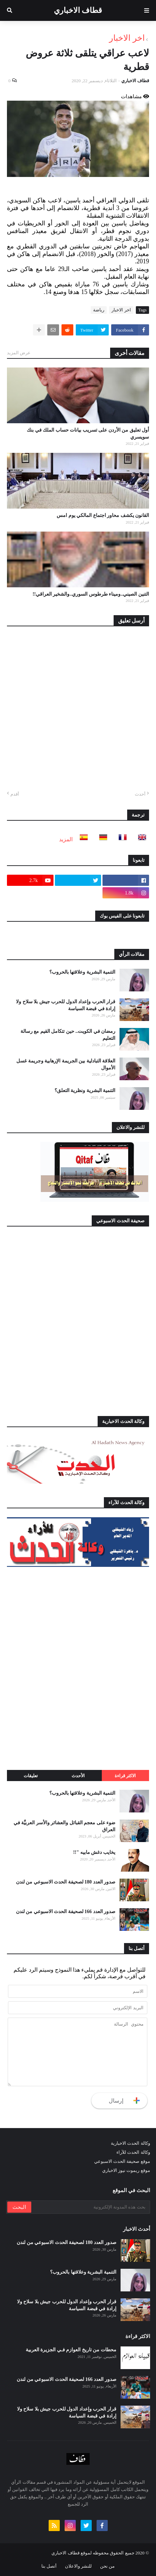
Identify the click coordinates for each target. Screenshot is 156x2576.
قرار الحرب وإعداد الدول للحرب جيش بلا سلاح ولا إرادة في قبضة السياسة (65, 1005)
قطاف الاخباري (78, 10)
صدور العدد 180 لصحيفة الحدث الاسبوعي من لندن (66, 1882)
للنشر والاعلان (78, 2566)
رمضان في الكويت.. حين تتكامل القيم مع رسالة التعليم (68, 1035)
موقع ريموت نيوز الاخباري (126, 2170)
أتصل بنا (49, 2566)
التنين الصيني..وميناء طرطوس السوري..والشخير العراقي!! (91, 594)
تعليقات (31, 1775)
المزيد (66, 839)
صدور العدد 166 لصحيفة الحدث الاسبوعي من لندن (66, 1911)
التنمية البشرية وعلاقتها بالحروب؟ (82, 972)
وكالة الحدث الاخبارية (130, 2143)
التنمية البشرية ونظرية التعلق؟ (85, 1090)
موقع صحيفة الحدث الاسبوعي (122, 2161)
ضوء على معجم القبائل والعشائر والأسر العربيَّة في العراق (65, 1826)
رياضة (98, 309)
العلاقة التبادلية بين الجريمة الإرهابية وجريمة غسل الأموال (65, 1064)
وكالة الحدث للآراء (133, 2152)
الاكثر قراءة (125, 1775)
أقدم (14, 794)
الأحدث (78, 1775)
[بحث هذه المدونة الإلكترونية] (90, 2207)
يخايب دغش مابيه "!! (94, 1852)
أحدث (140, 794)
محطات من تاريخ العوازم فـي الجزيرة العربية (71, 2349)
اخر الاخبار (127, 37)
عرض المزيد (19, 352)
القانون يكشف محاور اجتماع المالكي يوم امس (103, 515)
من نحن (107, 2566)
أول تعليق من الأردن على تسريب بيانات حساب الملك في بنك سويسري (88, 433)
